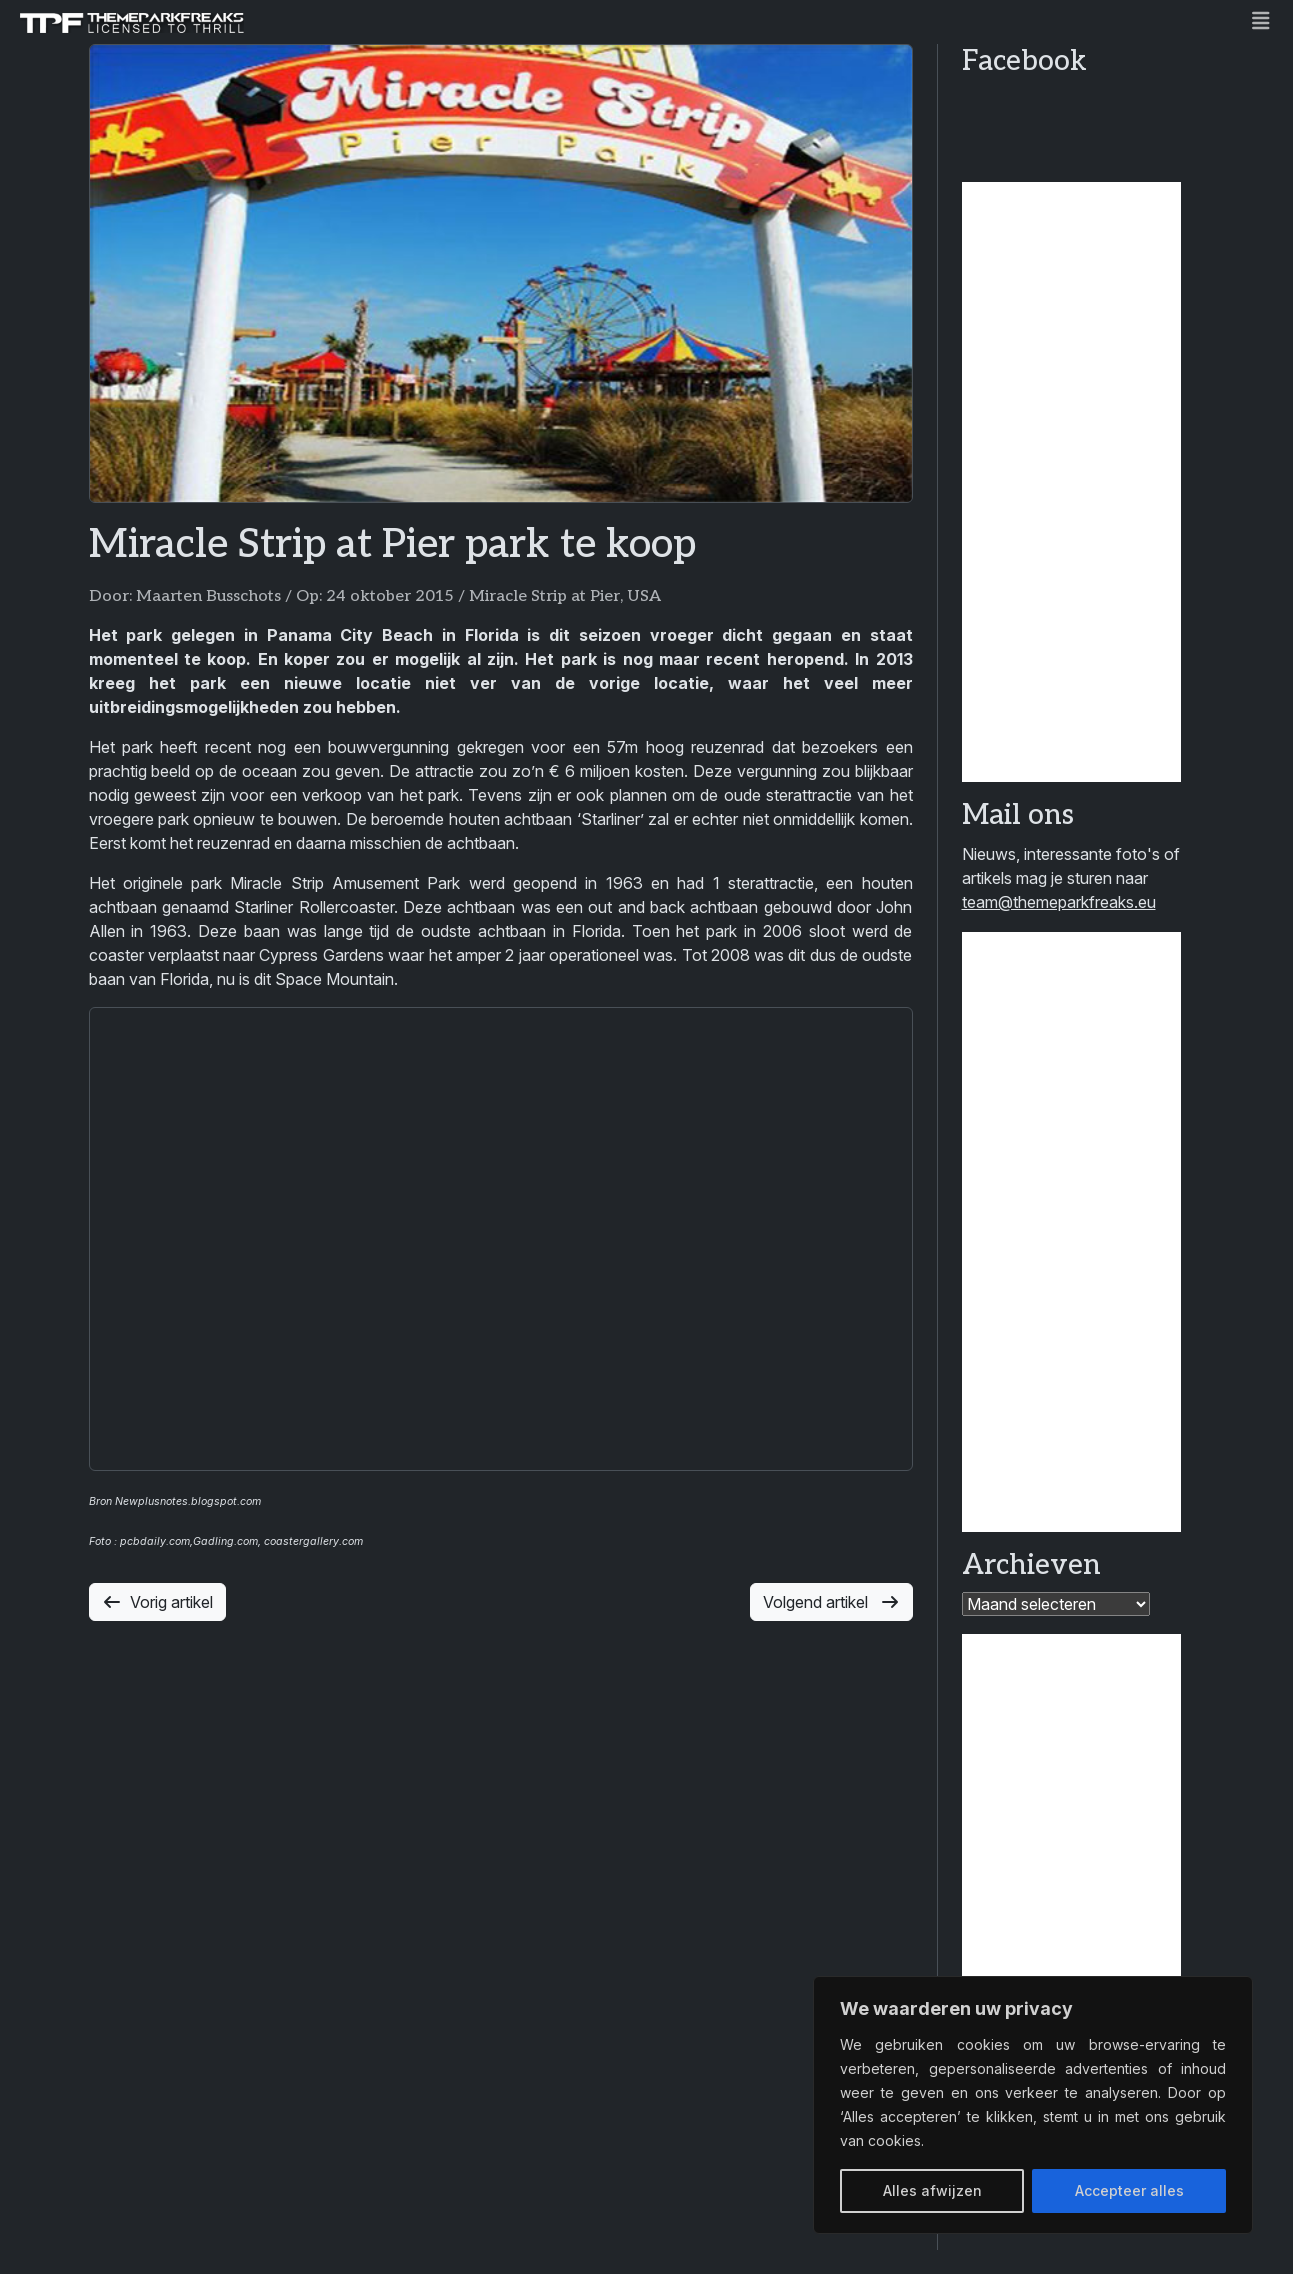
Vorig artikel (157, 1602)
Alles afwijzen (932, 2190)
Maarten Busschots (208, 596)
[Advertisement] (1071, 482)
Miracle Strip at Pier (544, 596)
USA (644, 596)
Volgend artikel (831, 1602)
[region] (1033, 2105)
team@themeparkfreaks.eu (1059, 902)
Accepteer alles (1129, 2190)
